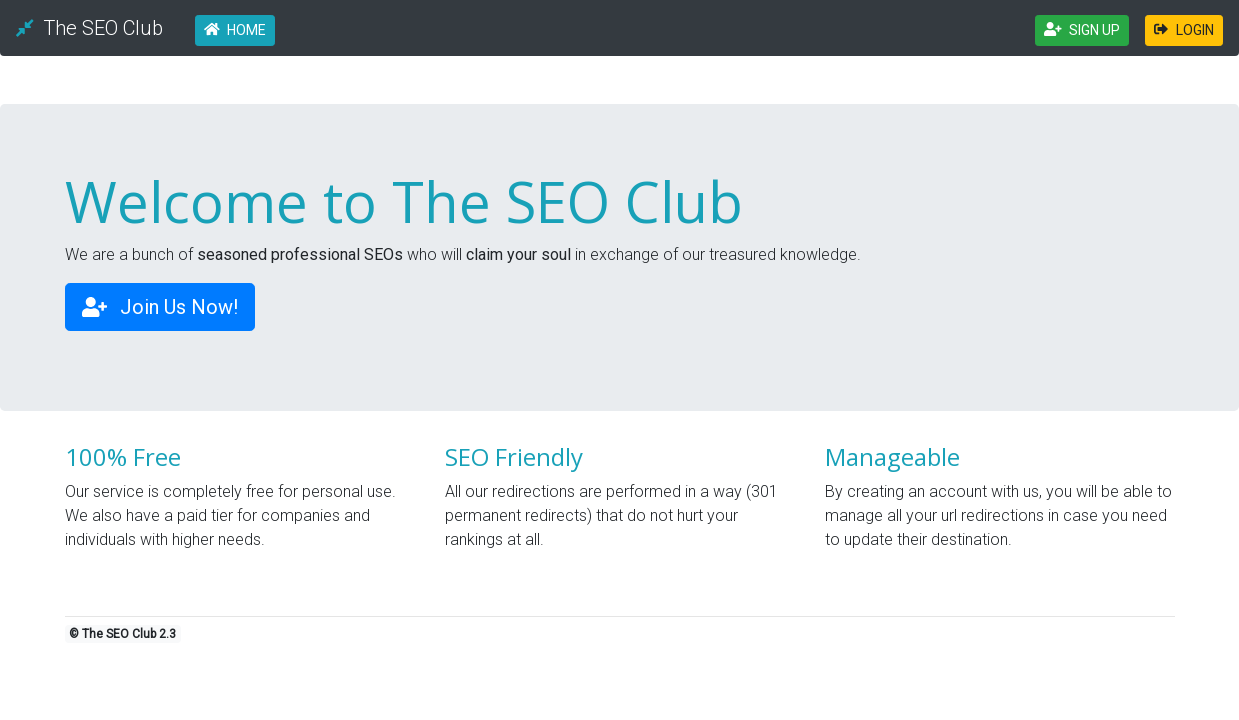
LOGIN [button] (1184, 30)
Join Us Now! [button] (160, 307)
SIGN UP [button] (1082, 30)
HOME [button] (235, 30)
